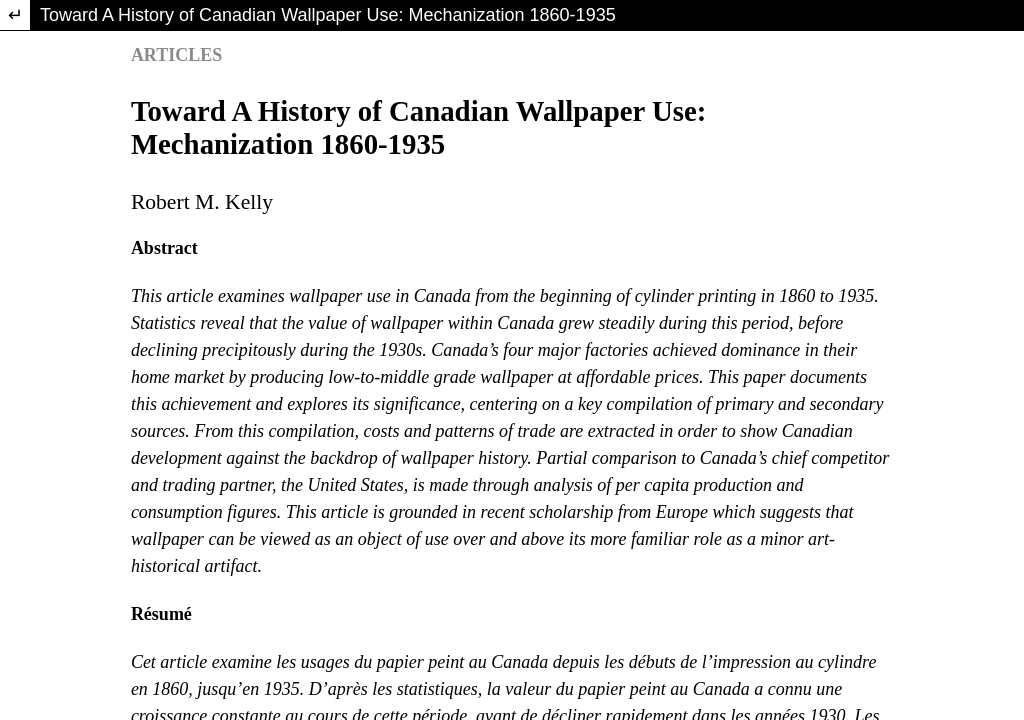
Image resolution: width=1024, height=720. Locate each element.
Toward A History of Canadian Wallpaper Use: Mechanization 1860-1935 (328, 15)
